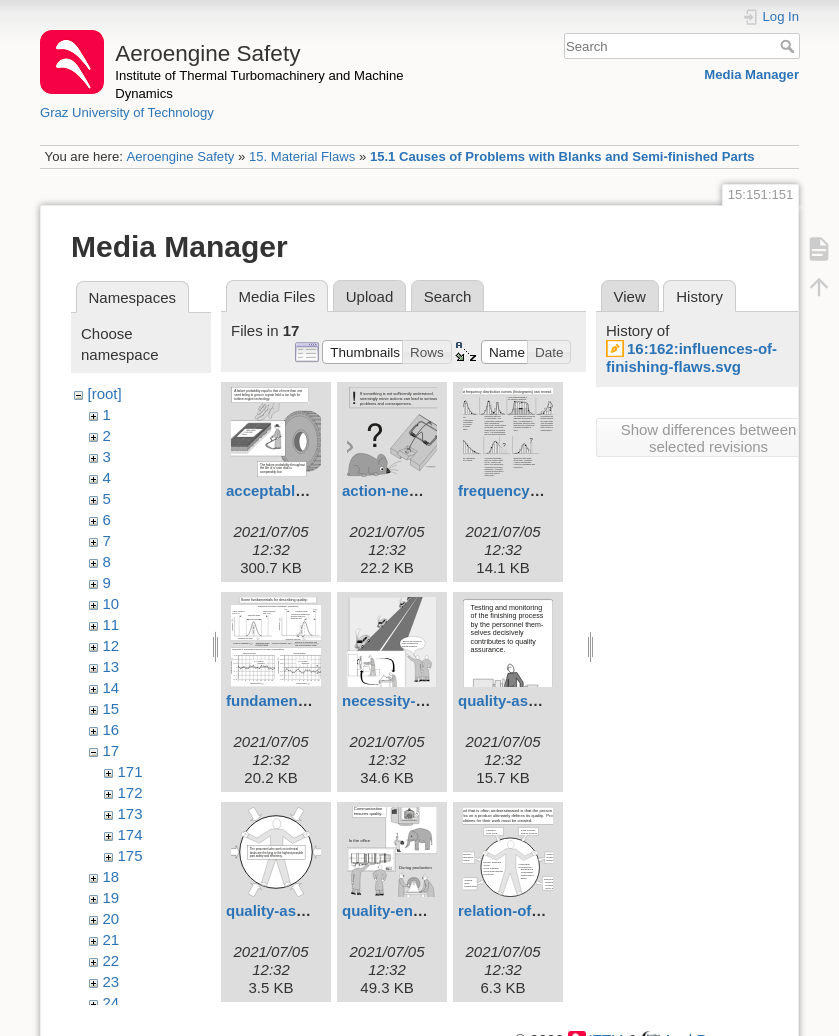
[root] (105, 393)
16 (111, 729)
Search (789, 46)
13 (111, 666)
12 (111, 645)
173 (130, 813)
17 (111, 750)
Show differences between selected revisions (709, 438)
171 (130, 771)
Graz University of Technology (127, 112)
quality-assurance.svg (305, 910)
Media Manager (751, 74)
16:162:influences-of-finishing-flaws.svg (691, 357)
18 (111, 876)
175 (130, 855)
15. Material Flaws (302, 156)
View (630, 296)
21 (111, 939)
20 (111, 918)
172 (130, 792)
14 (111, 687)
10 (111, 603)
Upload (370, 296)
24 (111, 1002)
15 (111, 708)
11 (111, 624)
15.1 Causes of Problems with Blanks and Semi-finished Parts (562, 156)
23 (111, 981)
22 (111, 960)
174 (130, 834)
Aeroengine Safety (180, 156)
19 (111, 897)
